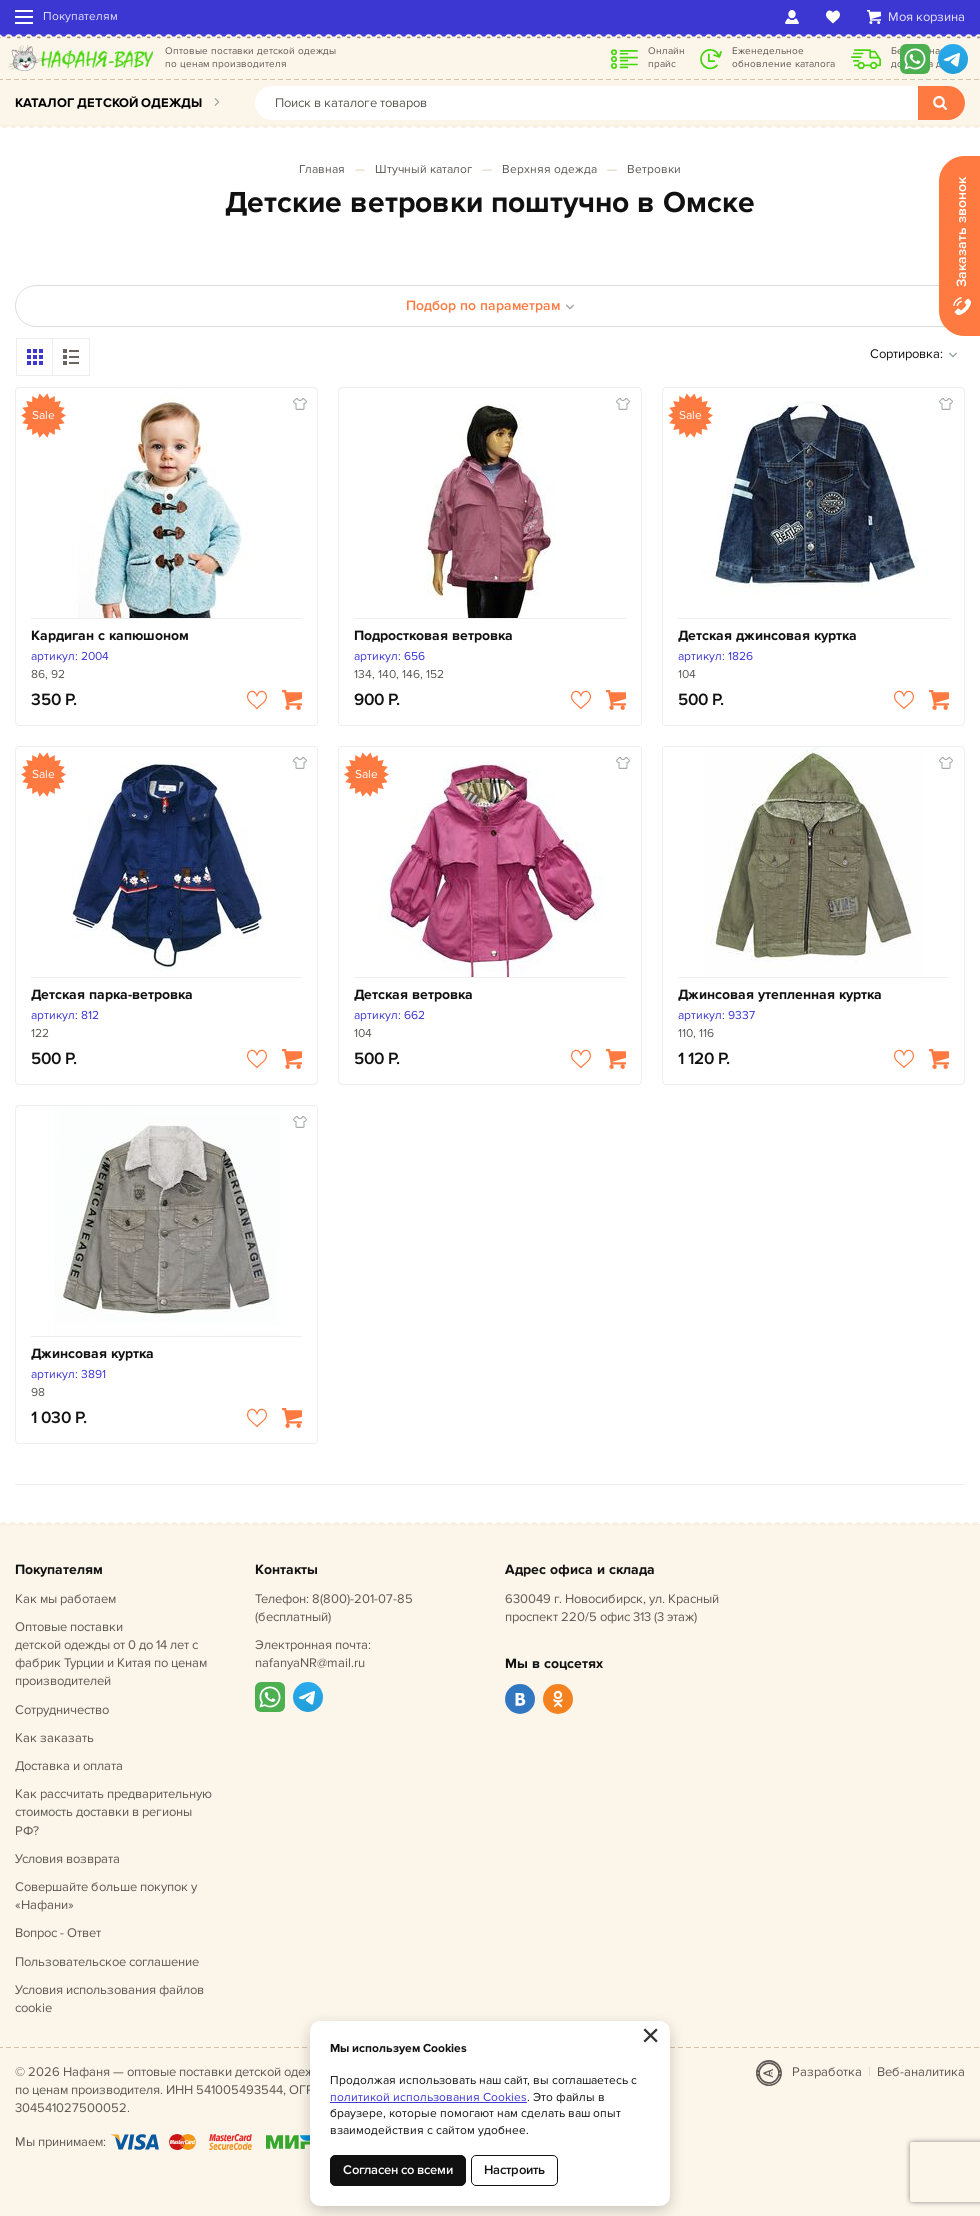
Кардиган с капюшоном (110, 635)
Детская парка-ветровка (112, 994)
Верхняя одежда (549, 169)
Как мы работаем (65, 1599)
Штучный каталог (423, 169)
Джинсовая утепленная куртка (780, 994)
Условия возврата (67, 1859)
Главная (322, 169)
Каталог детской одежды (108, 103)
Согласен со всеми (398, 2170)
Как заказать (54, 1738)
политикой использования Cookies (428, 2097)
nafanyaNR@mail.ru (310, 1663)
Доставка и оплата (69, 1766)
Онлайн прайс (666, 57)
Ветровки (654, 169)
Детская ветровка (413, 994)
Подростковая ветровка (433, 635)
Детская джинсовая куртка (767, 635)
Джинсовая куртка (92, 1353)
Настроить (514, 2170)
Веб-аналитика (921, 2072)
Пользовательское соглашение (107, 1962)
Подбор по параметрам (490, 305)
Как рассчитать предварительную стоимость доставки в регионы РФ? (113, 1812)
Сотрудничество (62, 1710)
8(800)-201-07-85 (362, 1599)
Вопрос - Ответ (58, 1933)
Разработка (827, 2072)
